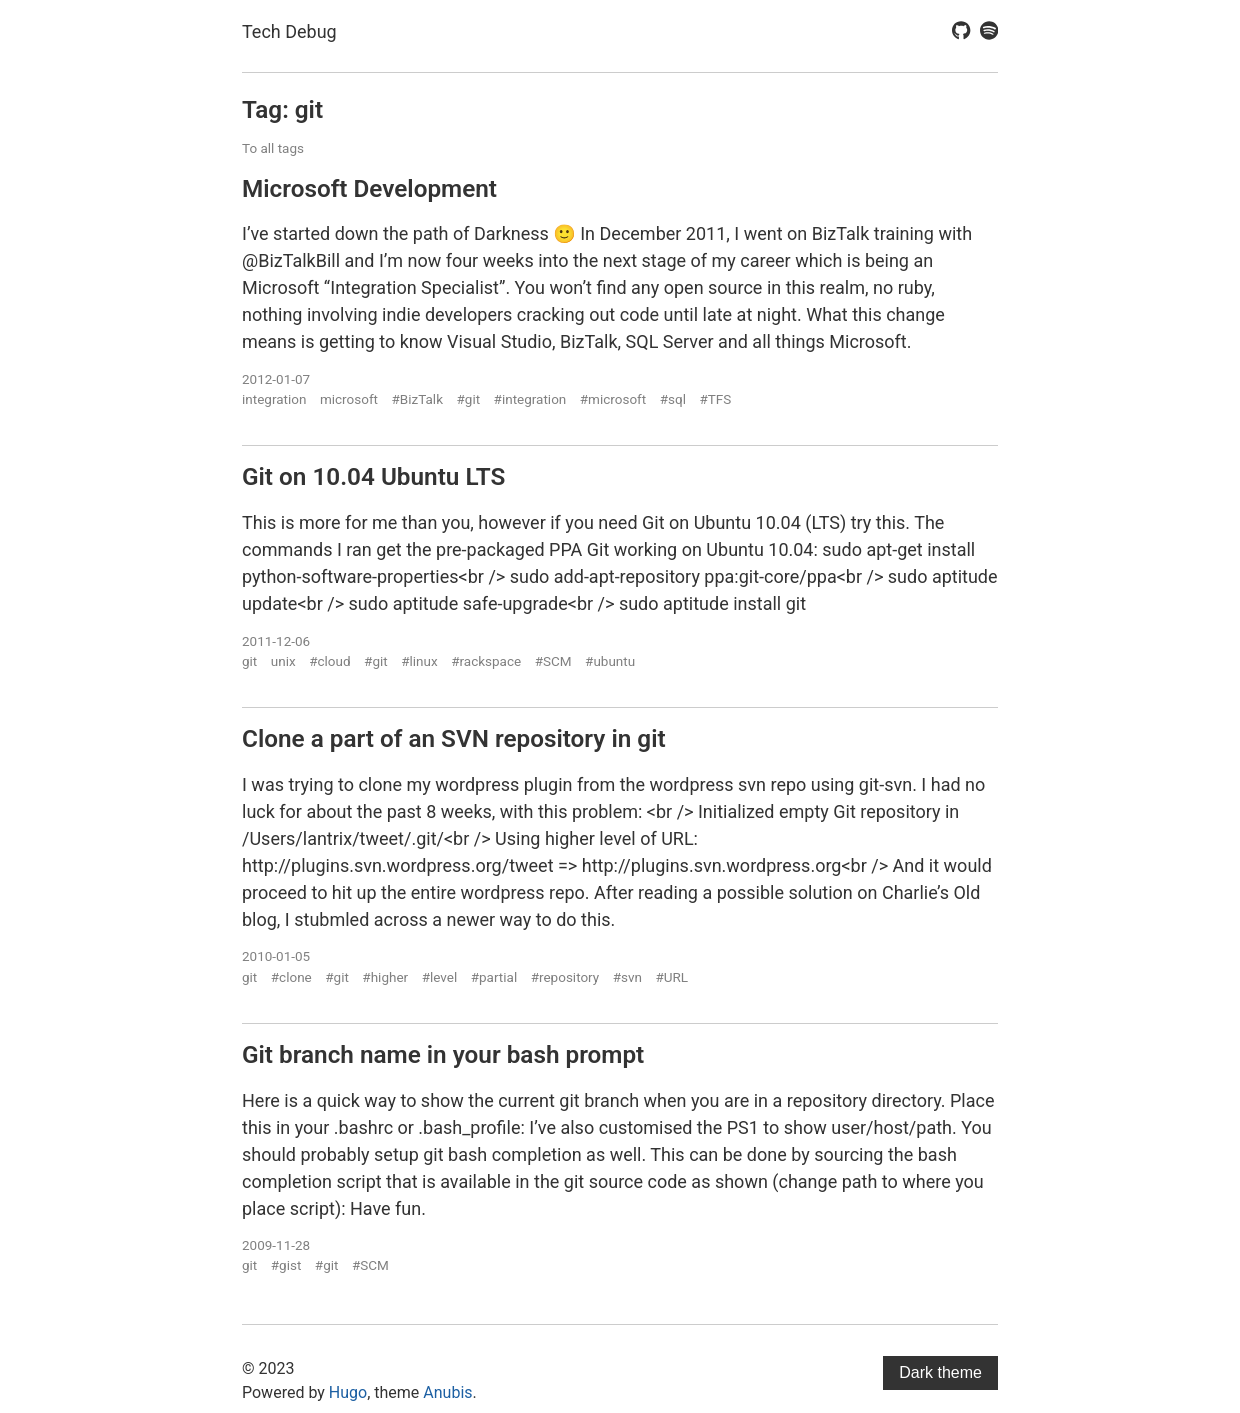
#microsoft (613, 399)
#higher (385, 977)
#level (440, 977)
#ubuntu (610, 661)
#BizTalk (417, 399)
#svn (627, 977)
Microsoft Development (369, 188)
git (249, 661)
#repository (565, 977)
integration (274, 399)
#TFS (715, 399)
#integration (530, 399)
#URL (671, 977)
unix (283, 661)
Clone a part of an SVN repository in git (454, 738)
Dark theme (940, 1372)
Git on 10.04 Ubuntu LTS (373, 476)
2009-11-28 (276, 1245)
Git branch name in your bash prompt (443, 1054)
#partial (494, 977)
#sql (673, 399)
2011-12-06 (276, 641)
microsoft (349, 399)
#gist (286, 1265)
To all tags (273, 148)
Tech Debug (289, 31)
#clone (291, 977)
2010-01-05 (276, 956)
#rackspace (486, 661)
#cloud (329, 661)
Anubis (447, 1392)
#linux (419, 661)
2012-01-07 (276, 379)
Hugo (348, 1392)
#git (469, 399)
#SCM (553, 661)
